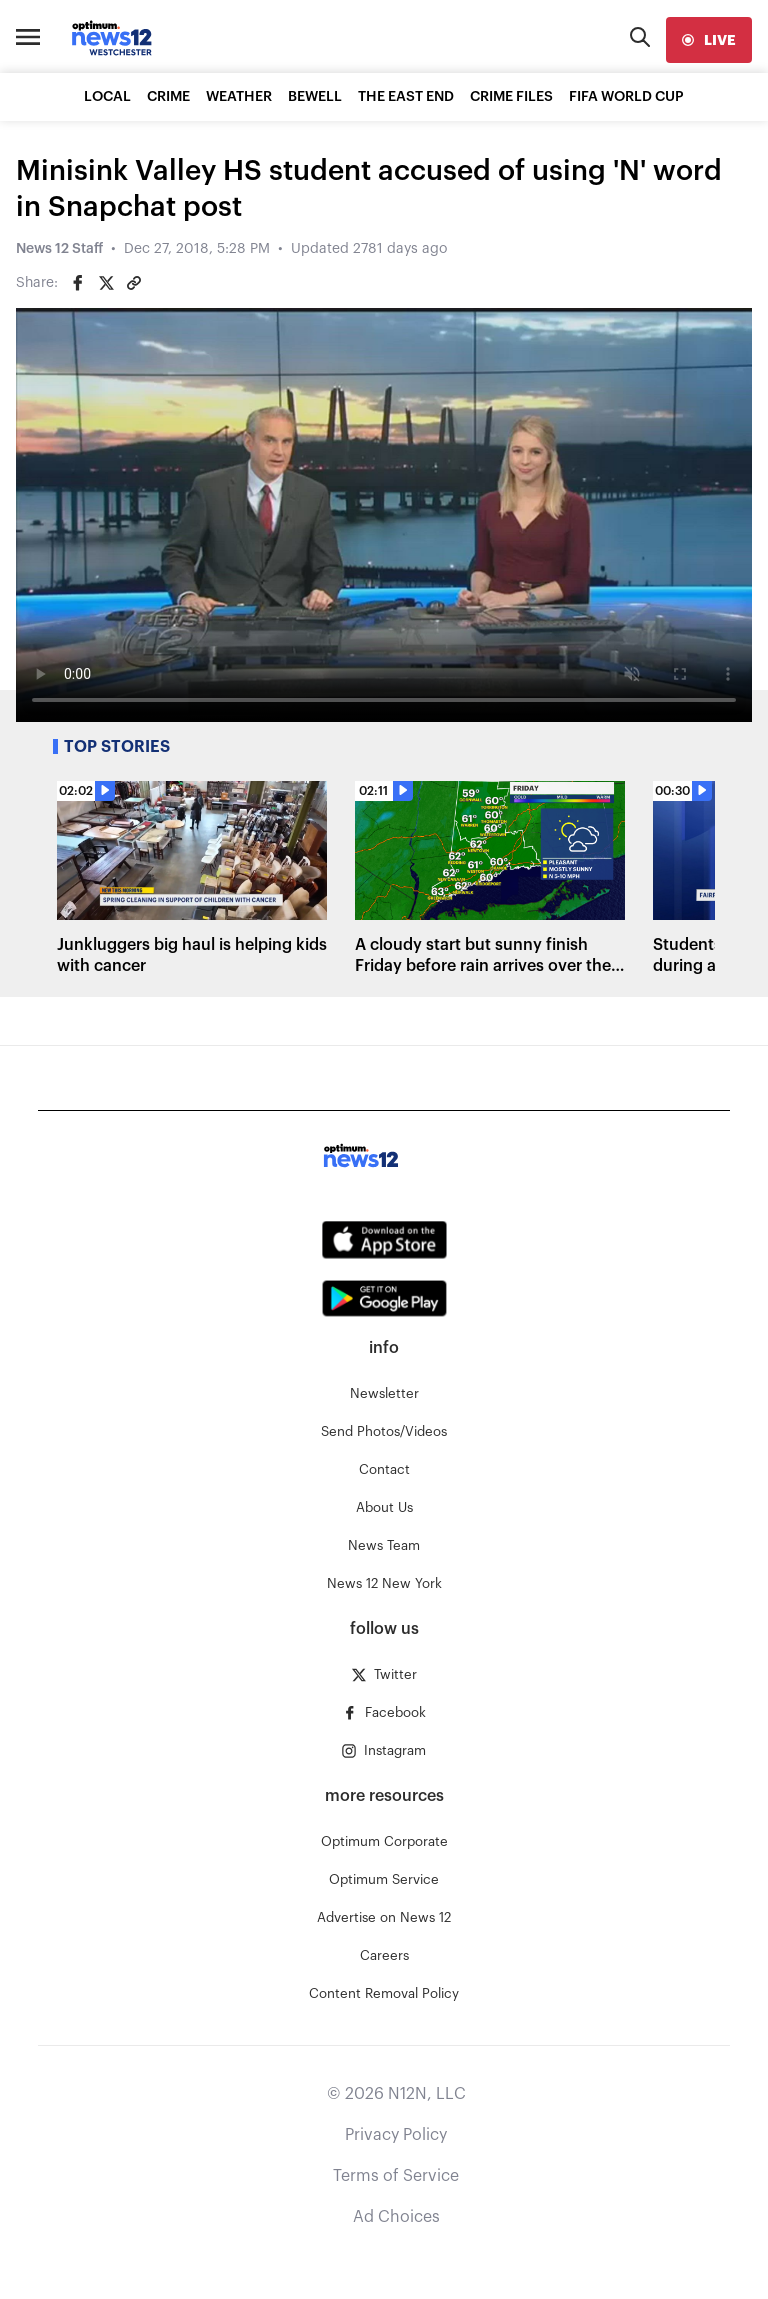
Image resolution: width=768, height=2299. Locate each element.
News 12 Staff (59, 249)
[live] (709, 40)
